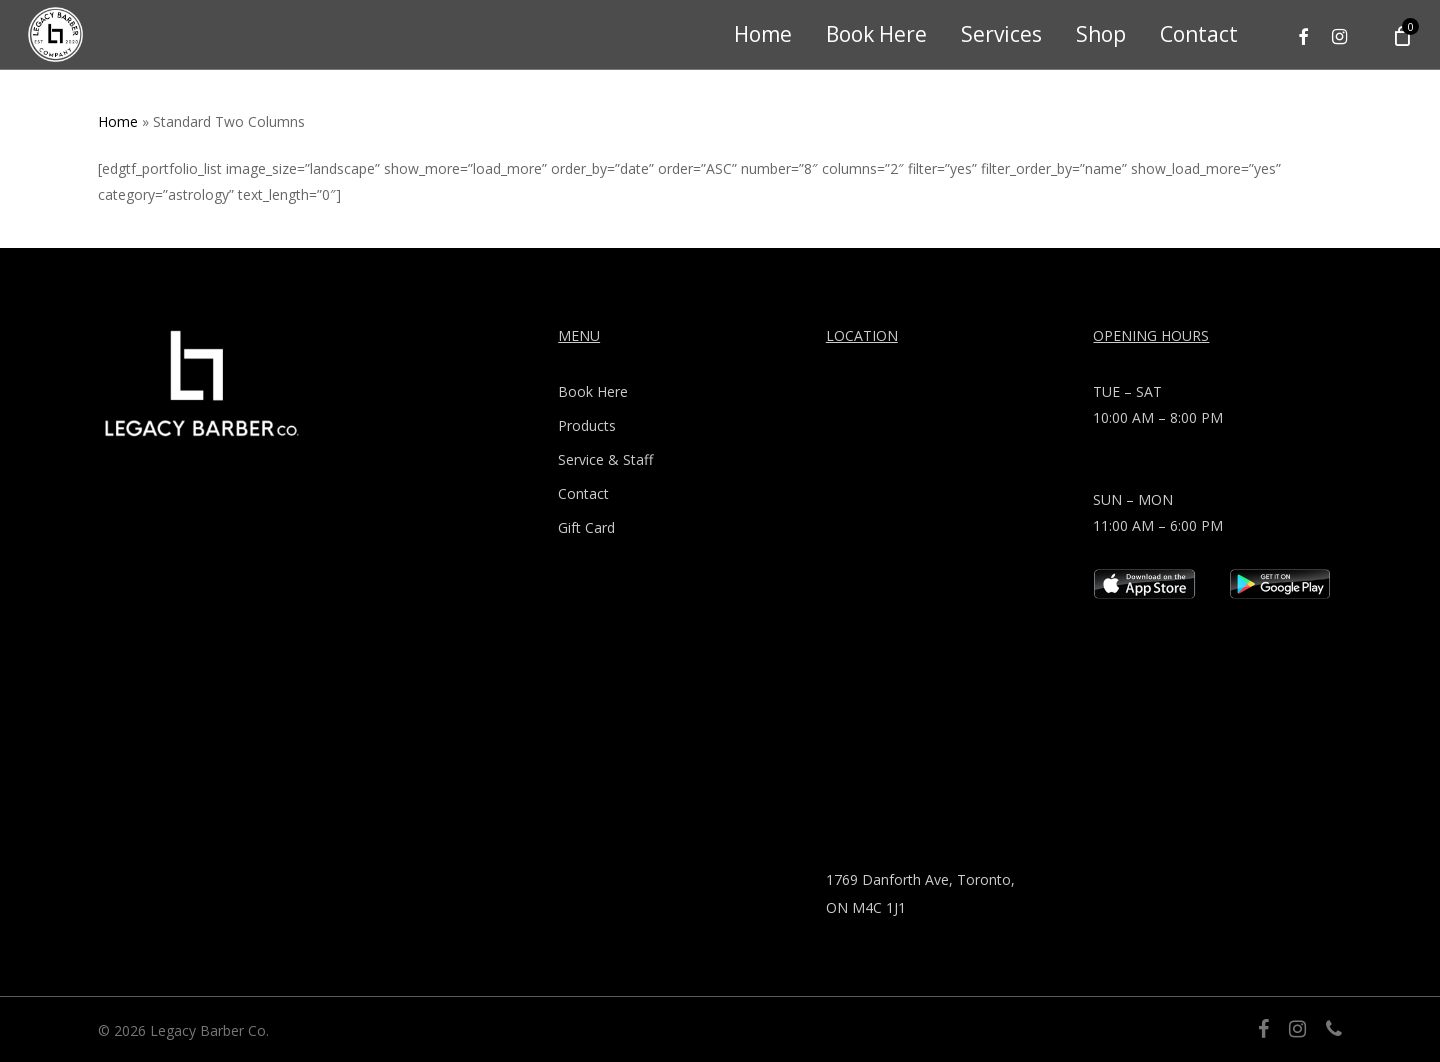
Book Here (593, 391)
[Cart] (1401, 35)
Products (587, 425)
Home (118, 121)
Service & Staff (605, 459)
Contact (583, 493)
